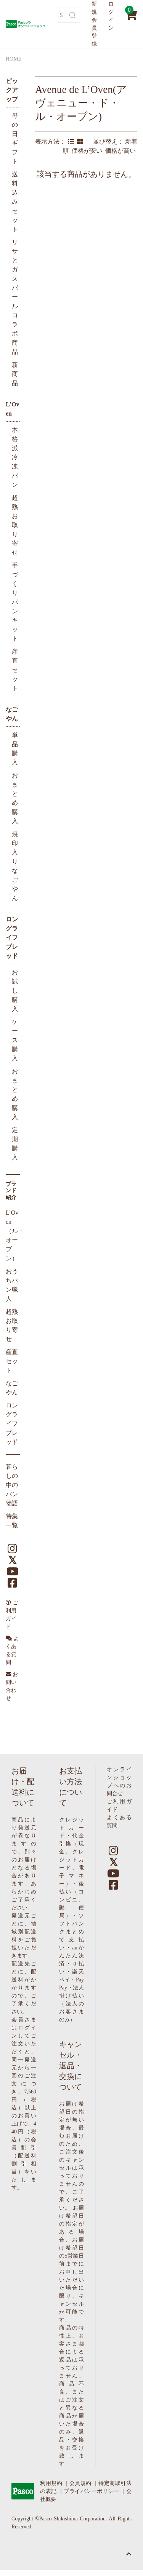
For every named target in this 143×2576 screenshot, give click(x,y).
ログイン (111, 16)
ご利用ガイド (12, 1614)
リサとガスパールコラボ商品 (15, 297)
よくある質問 (12, 1650)
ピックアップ (12, 90)
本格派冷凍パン (15, 457)
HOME (13, 59)
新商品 (15, 373)
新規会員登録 (94, 24)
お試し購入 (15, 990)
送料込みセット (15, 201)
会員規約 (80, 2483)
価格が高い (121, 150)
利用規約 (51, 2483)
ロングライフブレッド (12, 937)
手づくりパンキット (15, 602)
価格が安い (88, 150)
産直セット (15, 669)
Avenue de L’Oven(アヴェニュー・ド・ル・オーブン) (81, 103)
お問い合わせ (12, 1686)
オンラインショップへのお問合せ (119, 1781)
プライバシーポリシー (91, 2491)
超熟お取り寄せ (15, 525)
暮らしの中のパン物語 (12, 1484)
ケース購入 (15, 1040)
